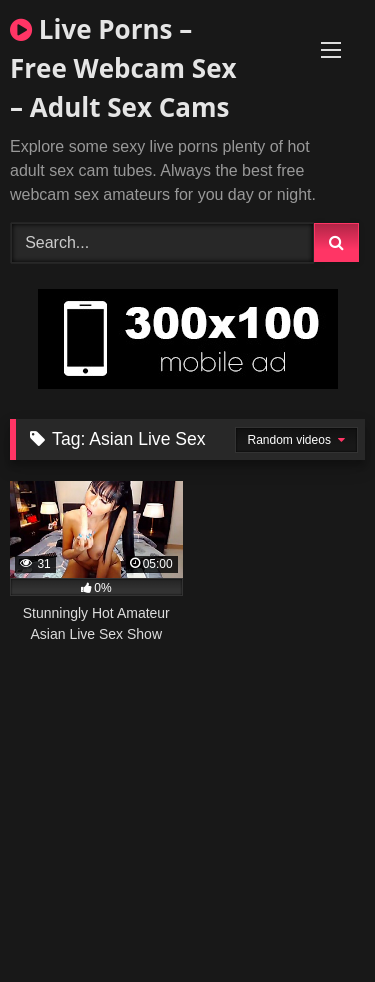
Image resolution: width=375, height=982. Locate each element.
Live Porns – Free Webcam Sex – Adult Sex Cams (123, 68)
